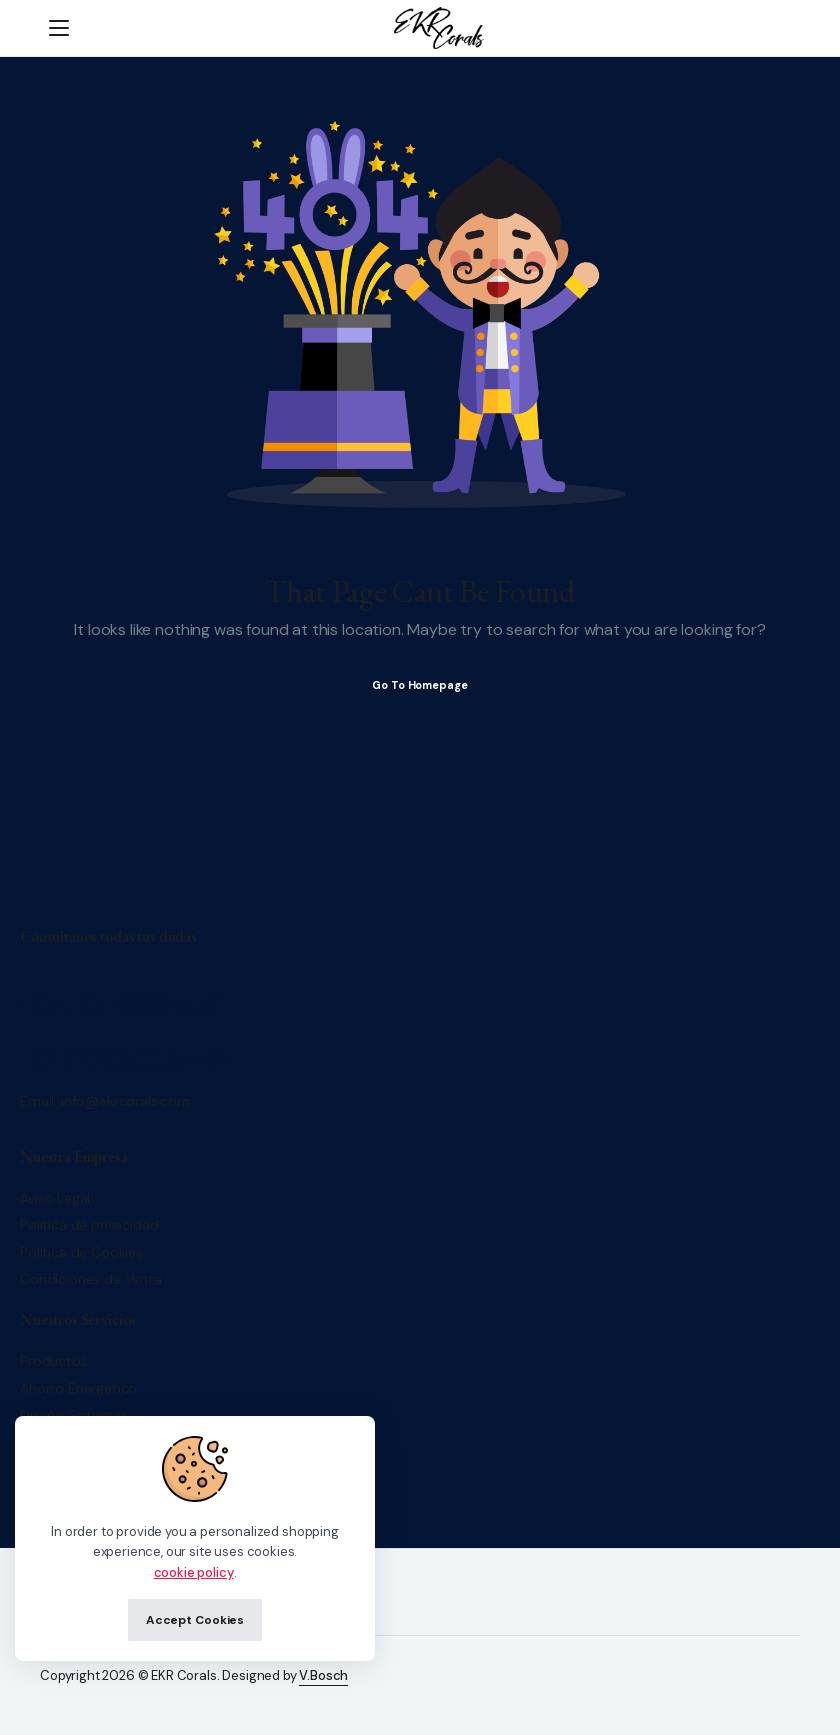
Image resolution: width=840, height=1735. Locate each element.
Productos (54, 1361)
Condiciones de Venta (91, 1279)
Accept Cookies (195, 1620)
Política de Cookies (81, 1252)
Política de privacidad (89, 1225)
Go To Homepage (419, 685)
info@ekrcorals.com (125, 1101)
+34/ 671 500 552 (119, 1005)
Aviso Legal (55, 1198)
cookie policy (194, 1572)
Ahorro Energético (78, 1388)
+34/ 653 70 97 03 (124, 1060)
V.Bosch (323, 1675)
